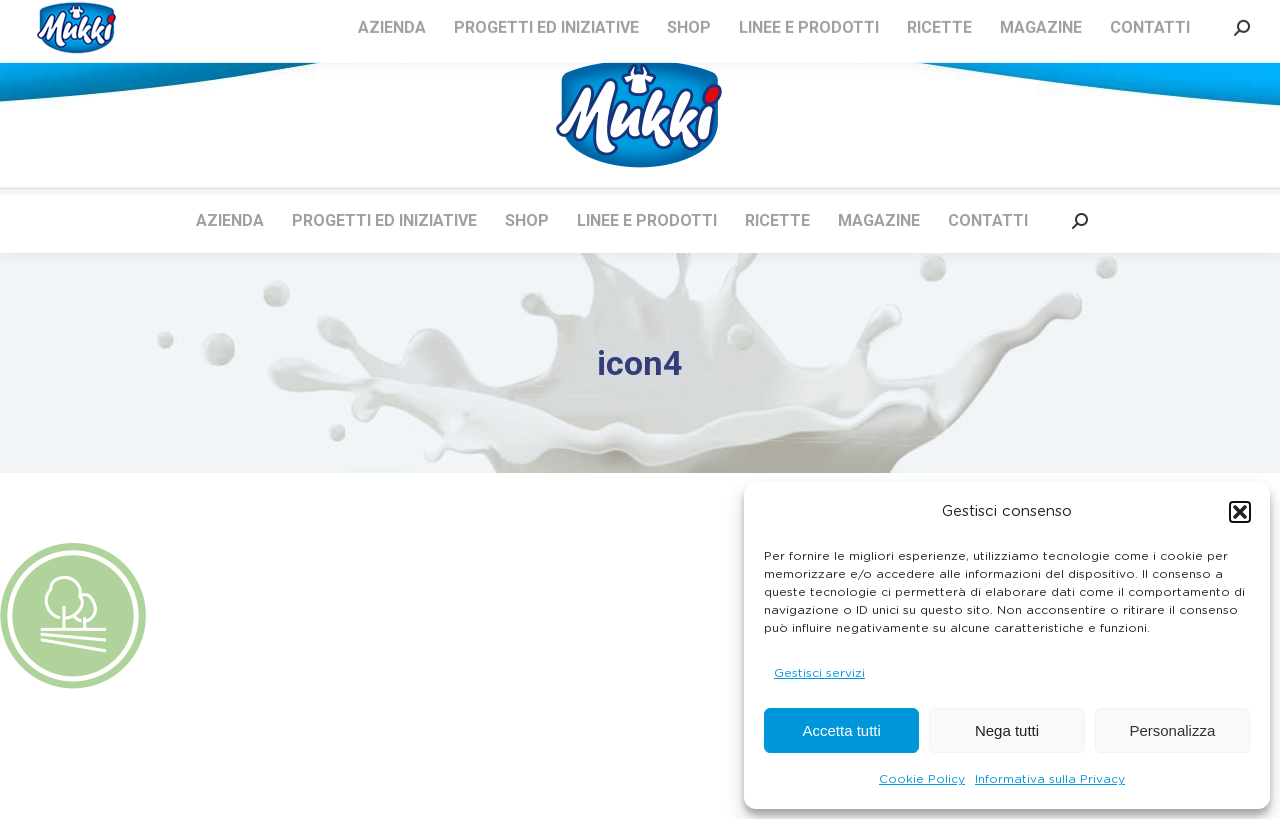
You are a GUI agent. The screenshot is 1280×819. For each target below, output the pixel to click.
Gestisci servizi (819, 673)
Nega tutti (1007, 730)
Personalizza (1172, 730)
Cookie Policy (922, 779)
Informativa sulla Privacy (1050, 779)
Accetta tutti (841, 730)
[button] (1240, 512)
